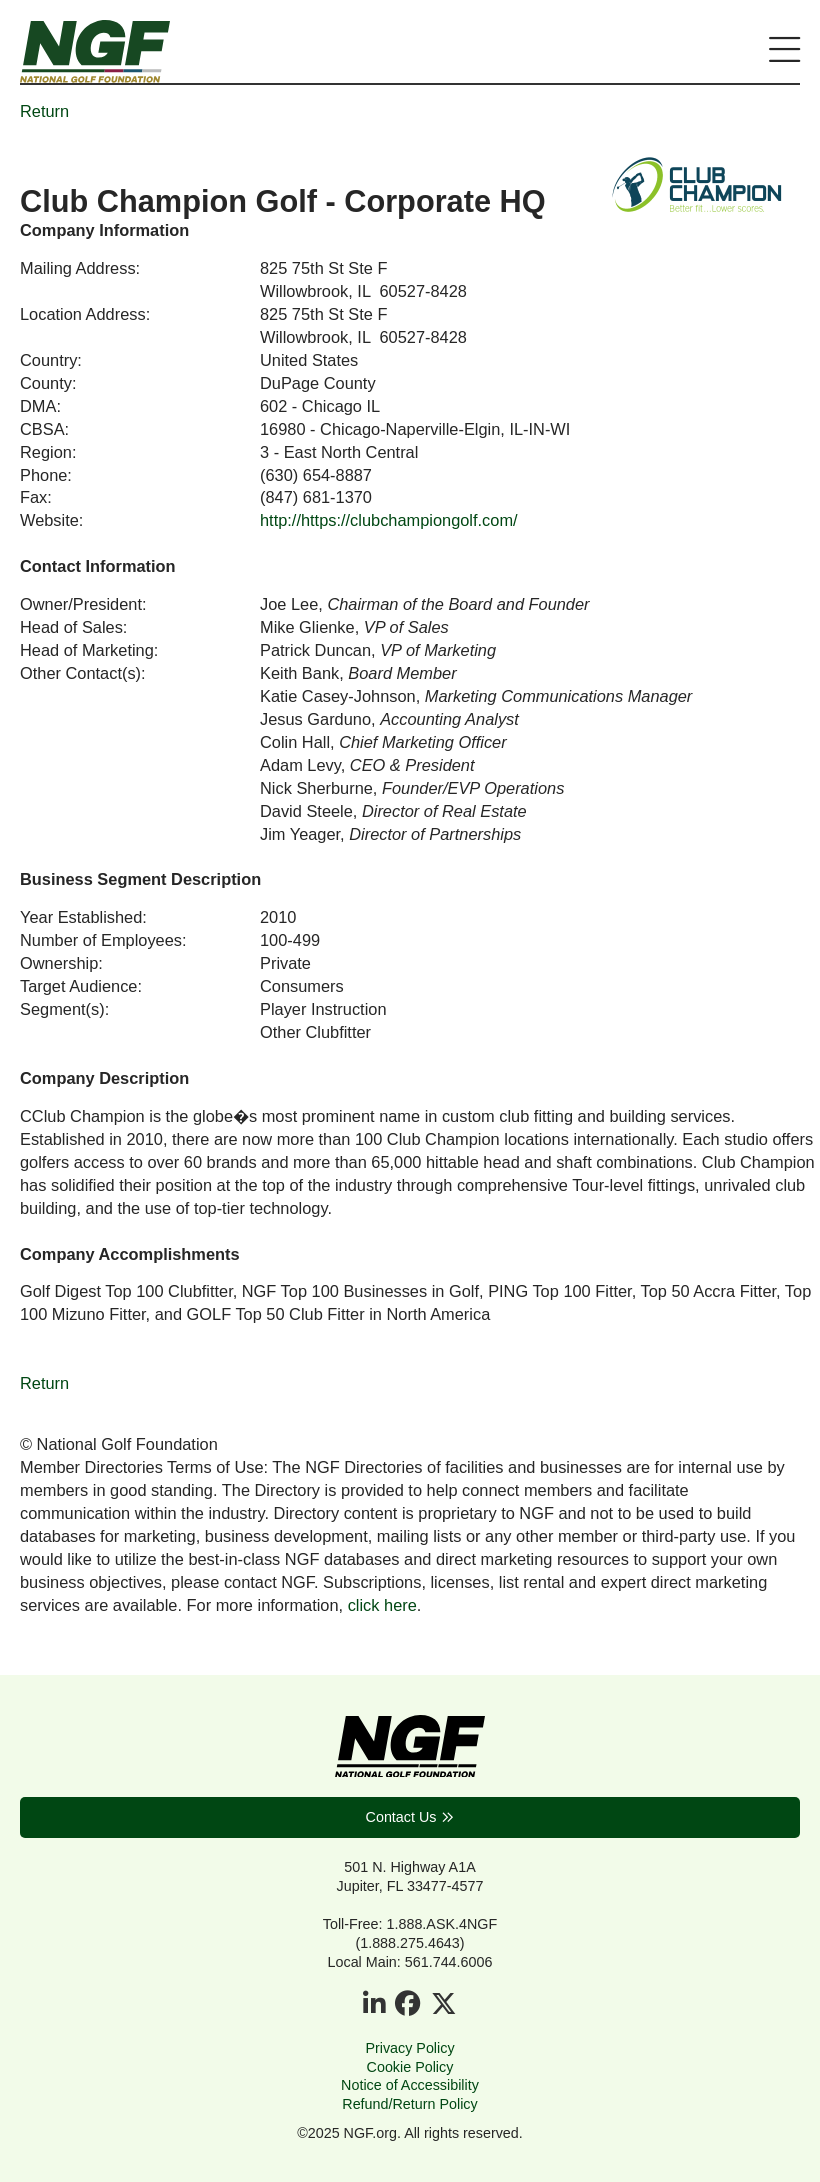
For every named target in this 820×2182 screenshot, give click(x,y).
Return (44, 111)
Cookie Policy (410, 2067)
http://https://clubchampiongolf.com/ (389, 520)
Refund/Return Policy (409, 2104)
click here (382, 1605)
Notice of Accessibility (410, 2085)
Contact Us (401, 1817)
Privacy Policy (409, 2048)
